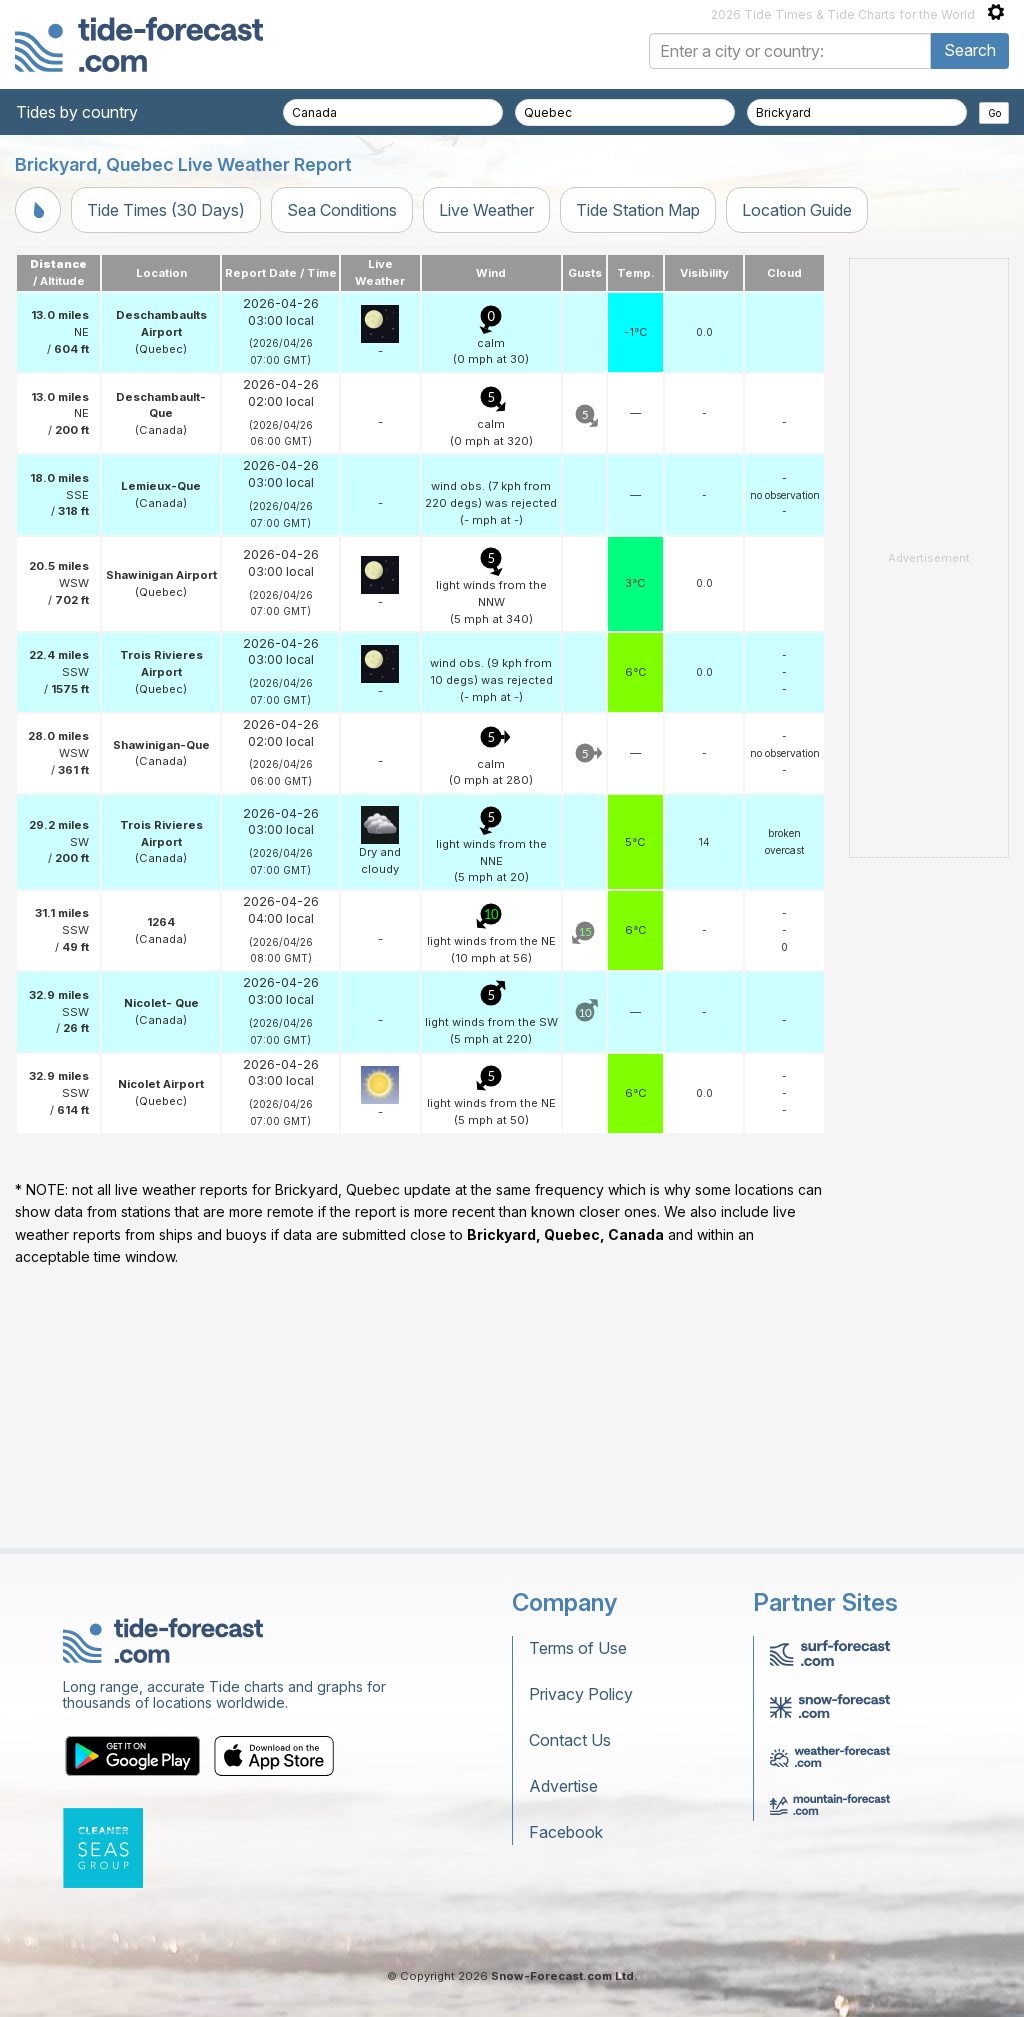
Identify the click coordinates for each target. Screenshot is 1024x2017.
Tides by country (77, 112)
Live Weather (486, 210)
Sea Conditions (342, 210)
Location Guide (797, 210)
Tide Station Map (638, 210)
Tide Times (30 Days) (166, 210)
